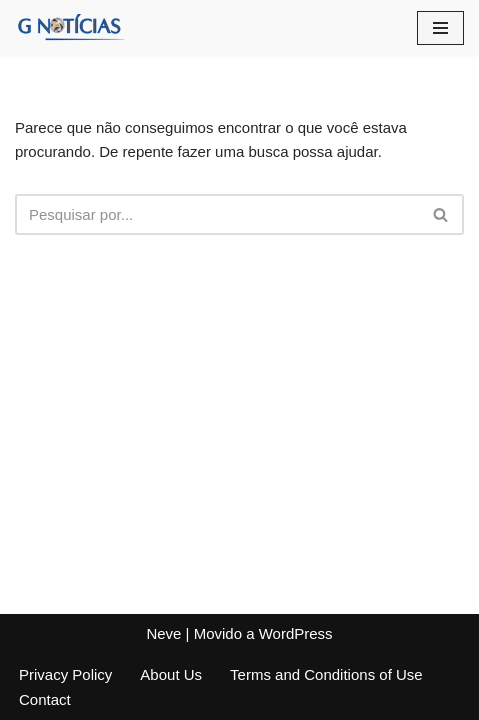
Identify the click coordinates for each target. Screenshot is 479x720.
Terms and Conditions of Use (326, 674)
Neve (163, 633)
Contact (45, 699)
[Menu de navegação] (440, 28)
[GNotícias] (70, 28)
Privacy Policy (65, 674)
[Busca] (217, 214)
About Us (171, 674)
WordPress (296, 633)
